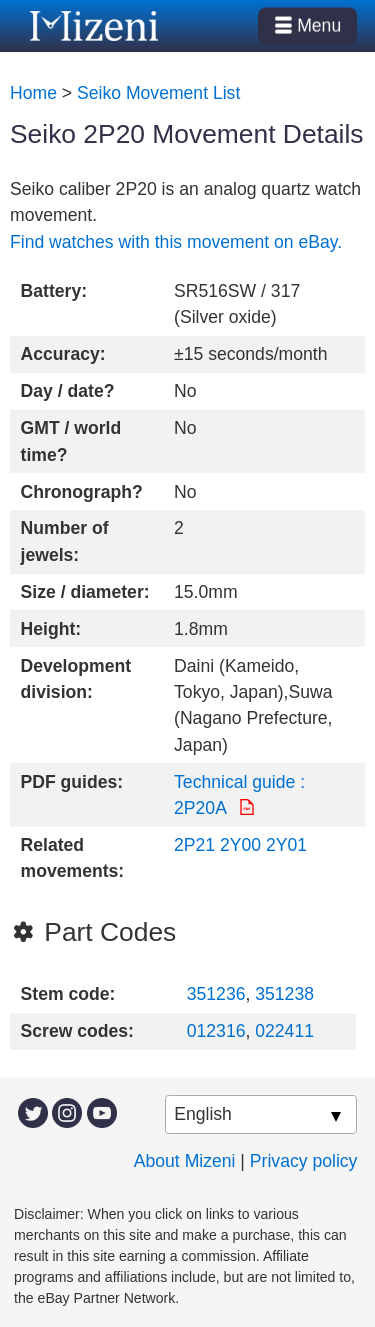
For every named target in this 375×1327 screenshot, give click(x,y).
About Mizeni (185, 1161)
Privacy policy (304, 1161)
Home (33, 93)
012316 (216, 1031)
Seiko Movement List (158, 93)
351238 (284, 994)
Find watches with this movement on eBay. (176, 242)
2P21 (194, 845)
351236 (216, 994)
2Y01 (286, 845)
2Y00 (240, 845)
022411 (284, 1031)
